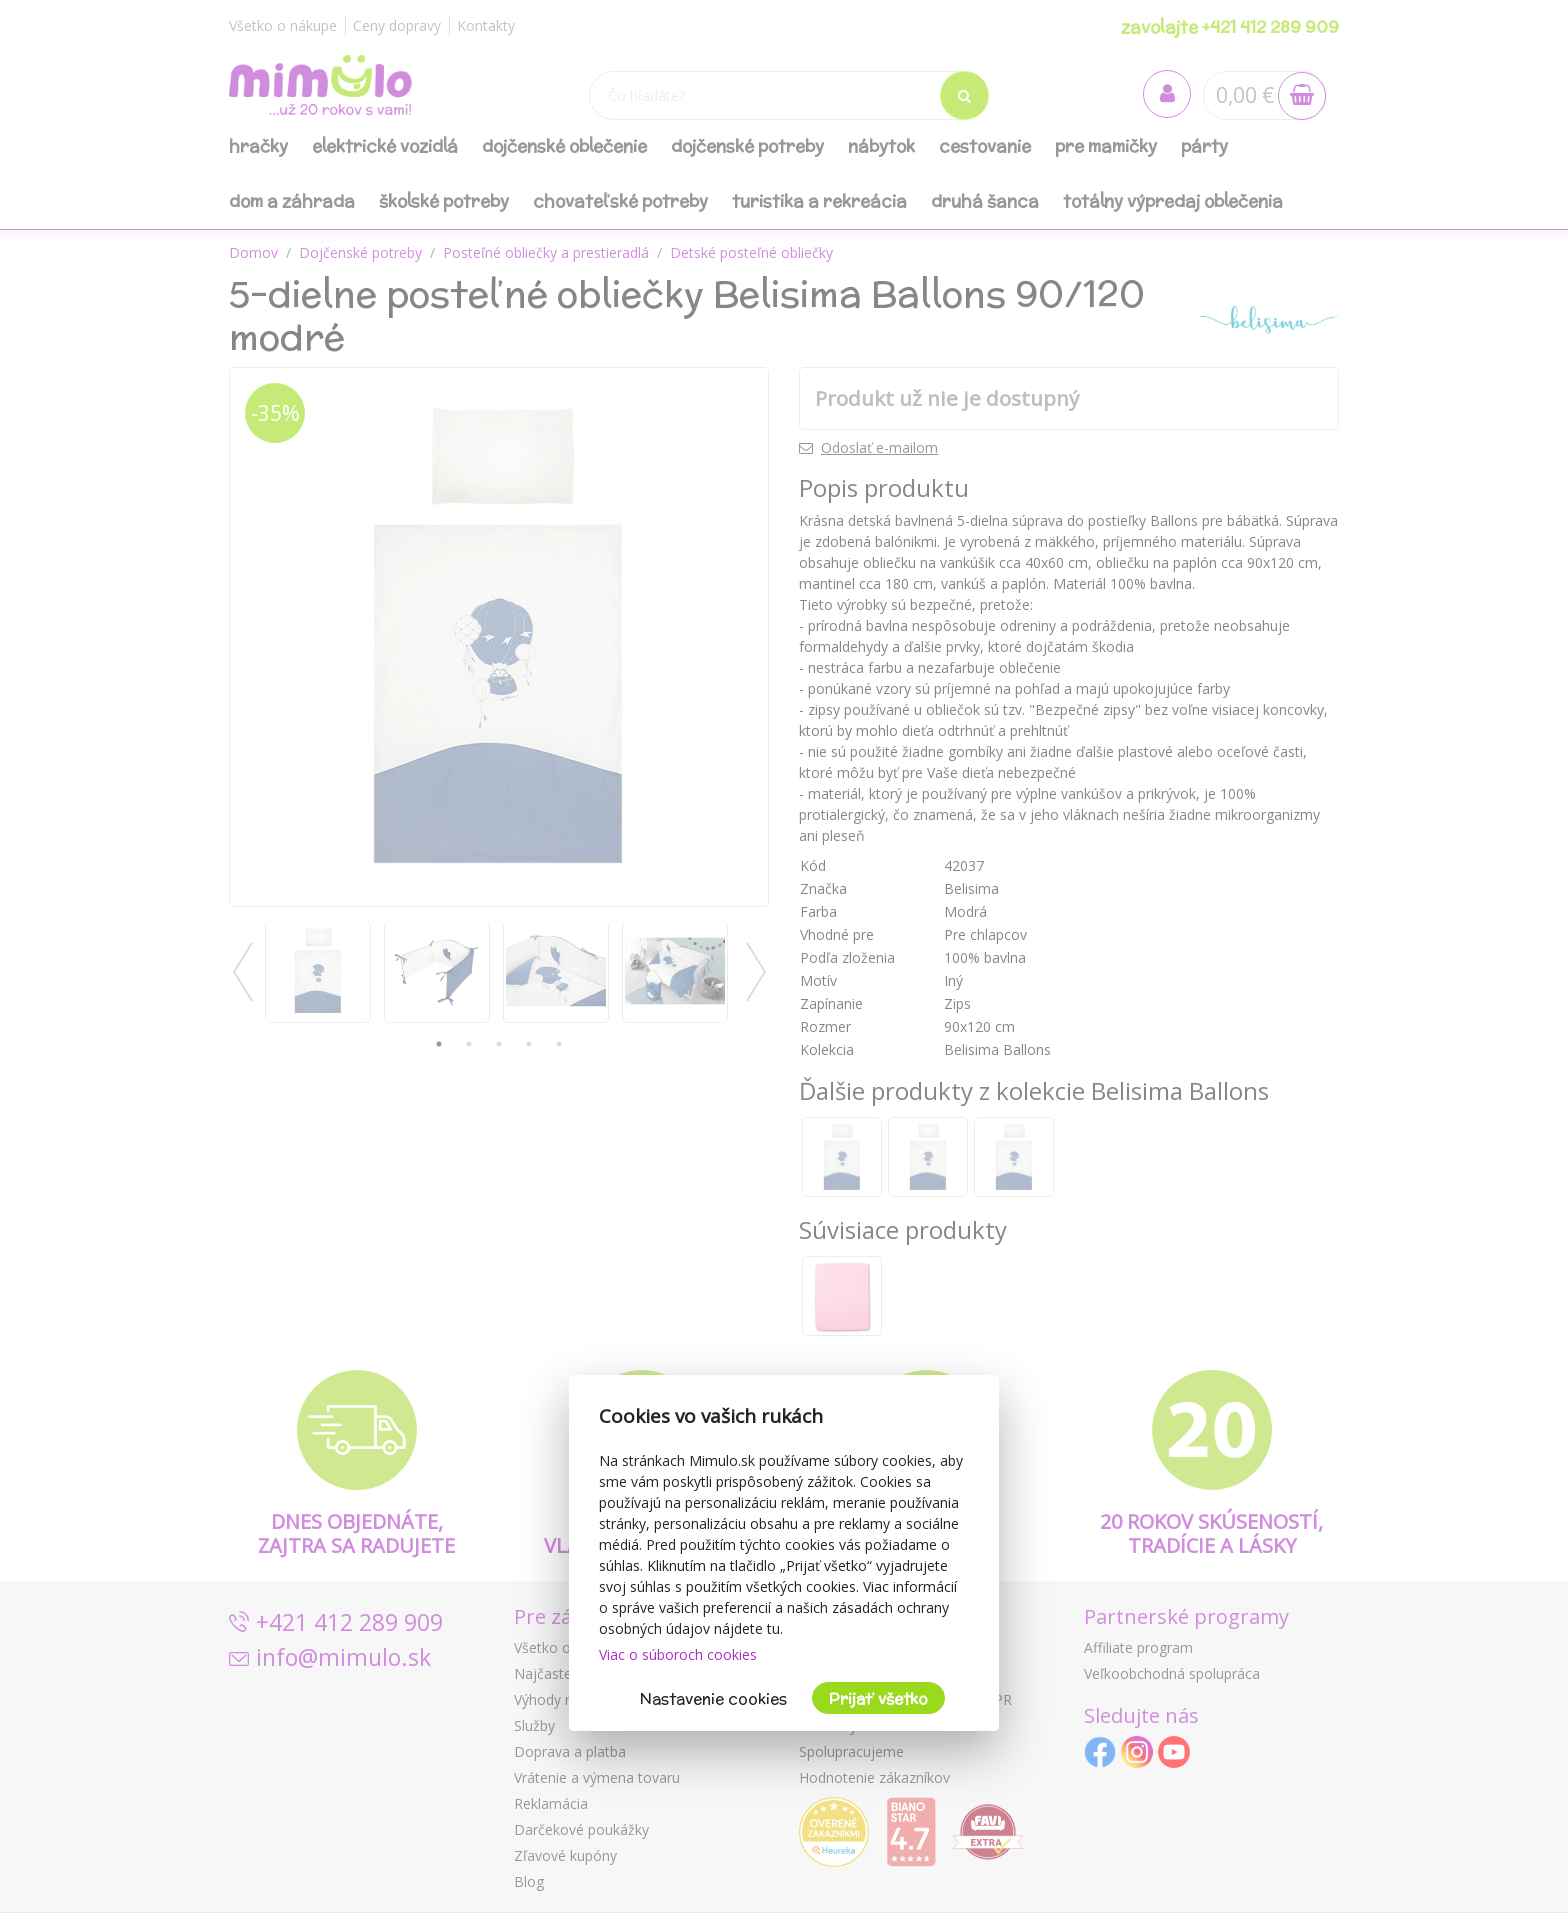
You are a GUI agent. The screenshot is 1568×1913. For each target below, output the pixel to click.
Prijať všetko (878, 1698)
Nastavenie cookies (713, 1698)
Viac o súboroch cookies (678, 1654)
